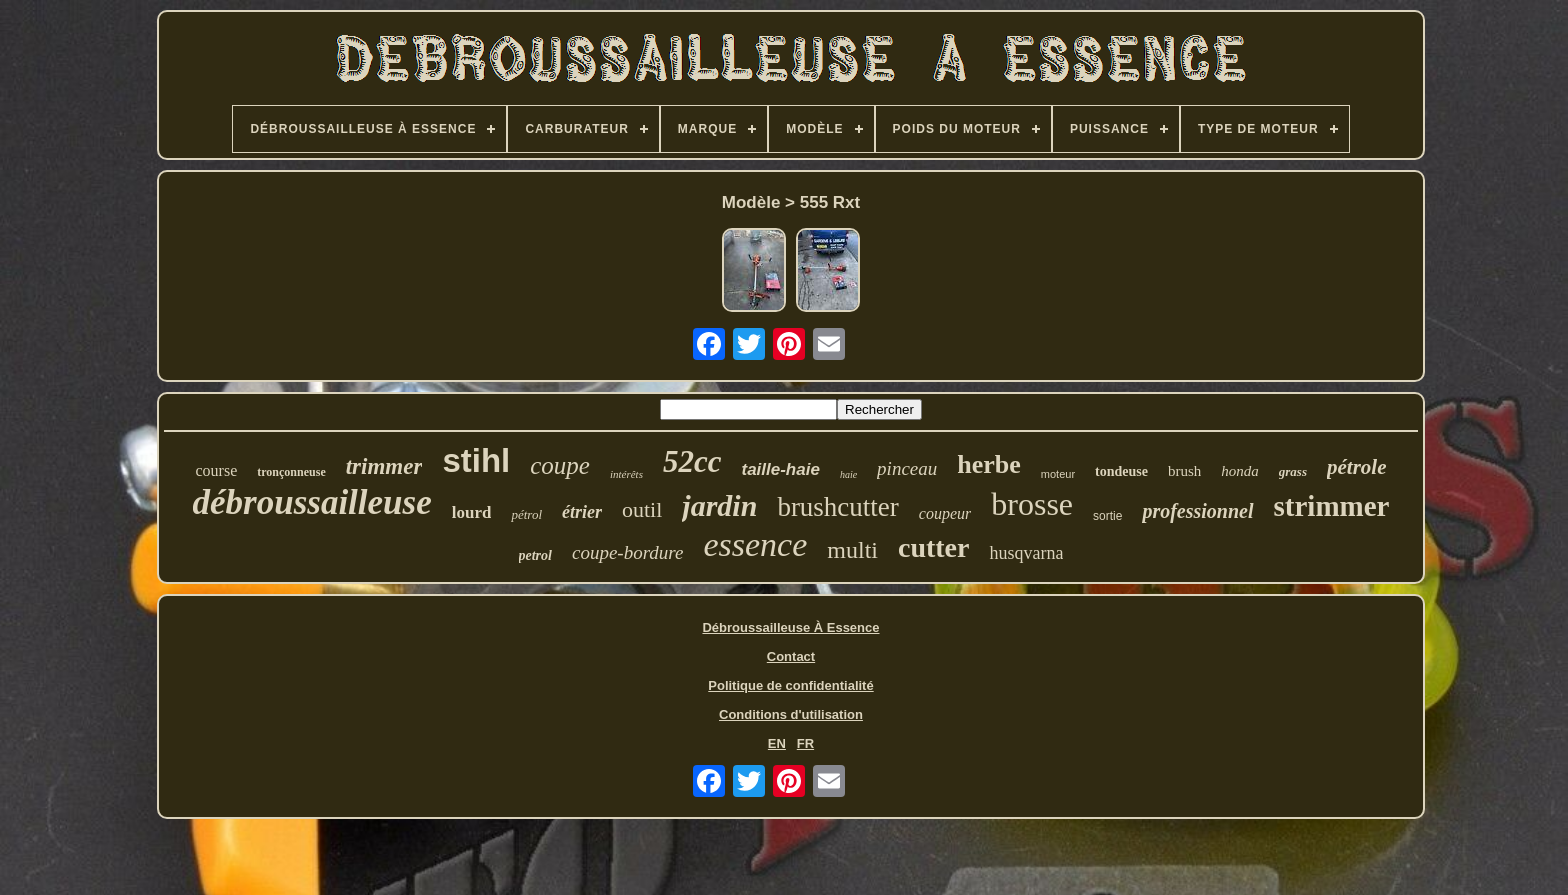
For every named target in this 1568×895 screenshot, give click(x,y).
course (217, 470)
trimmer (384, 466)
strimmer (1332, 506)
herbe (989, 464)
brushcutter (837, 507)
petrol (535, 555)
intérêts (626, 474)
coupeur (945, 513)
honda (1240, 471)
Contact (791, 656)
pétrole (1356, 467)
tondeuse (1121, 471)
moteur (1058, 474)
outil (642, 509)
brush (1184, 471)
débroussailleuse (312, 502)
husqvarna (1026, 553)
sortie (1107, 516)
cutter (934, 547)
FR (805, 743)
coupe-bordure (628, 552)
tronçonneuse (291, 472)
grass (1293, 471)
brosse (1032, 504)
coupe (560, 465)
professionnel (1197, 511)
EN (777, 743)
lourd (472, 512)
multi (852, 550)
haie (848, 474)
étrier (582, 512)
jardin (719, 505)
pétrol (526, 514)
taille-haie (780, 469)
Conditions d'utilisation (791, 714)
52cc (692, 461)
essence (755, 544)
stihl (476, 460)
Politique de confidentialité (790, 685)
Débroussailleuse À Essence (790, 627)
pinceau (907, 468)
